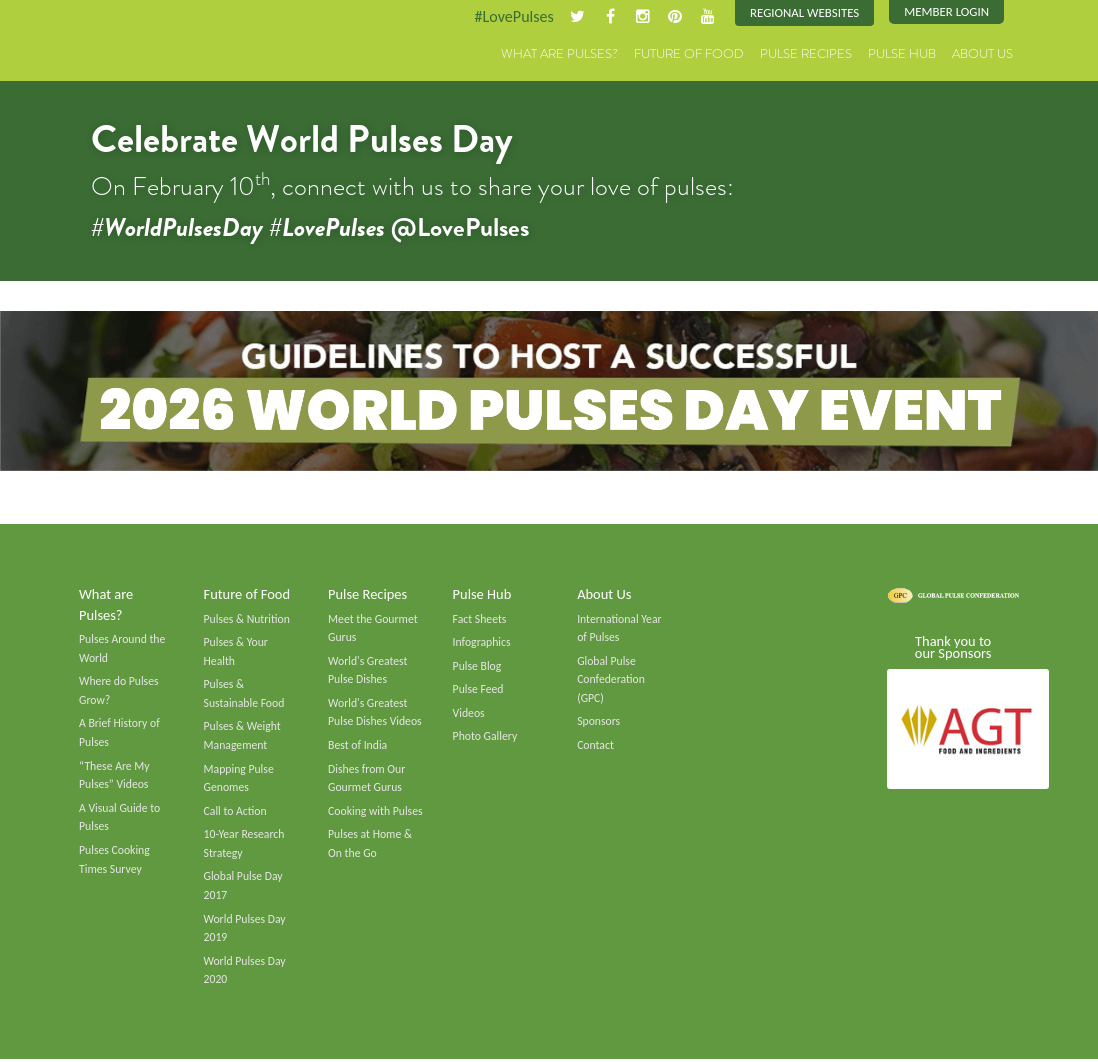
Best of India (358, 746)
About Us (982, 54)
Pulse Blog (477, 666)
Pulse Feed (478, 690)
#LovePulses (512, 16)
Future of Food (689, 54)
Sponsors (598, 722)
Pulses (129, 42)
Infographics (482, 643)
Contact (595, 746)
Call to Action (236, 812)
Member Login (946, 12)
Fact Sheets (480, 619)
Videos (469, 714)
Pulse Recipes (806, 54)
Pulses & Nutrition (247, 619)
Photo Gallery (485, 737)
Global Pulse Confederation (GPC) (611, 679)
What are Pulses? (559, 54)
